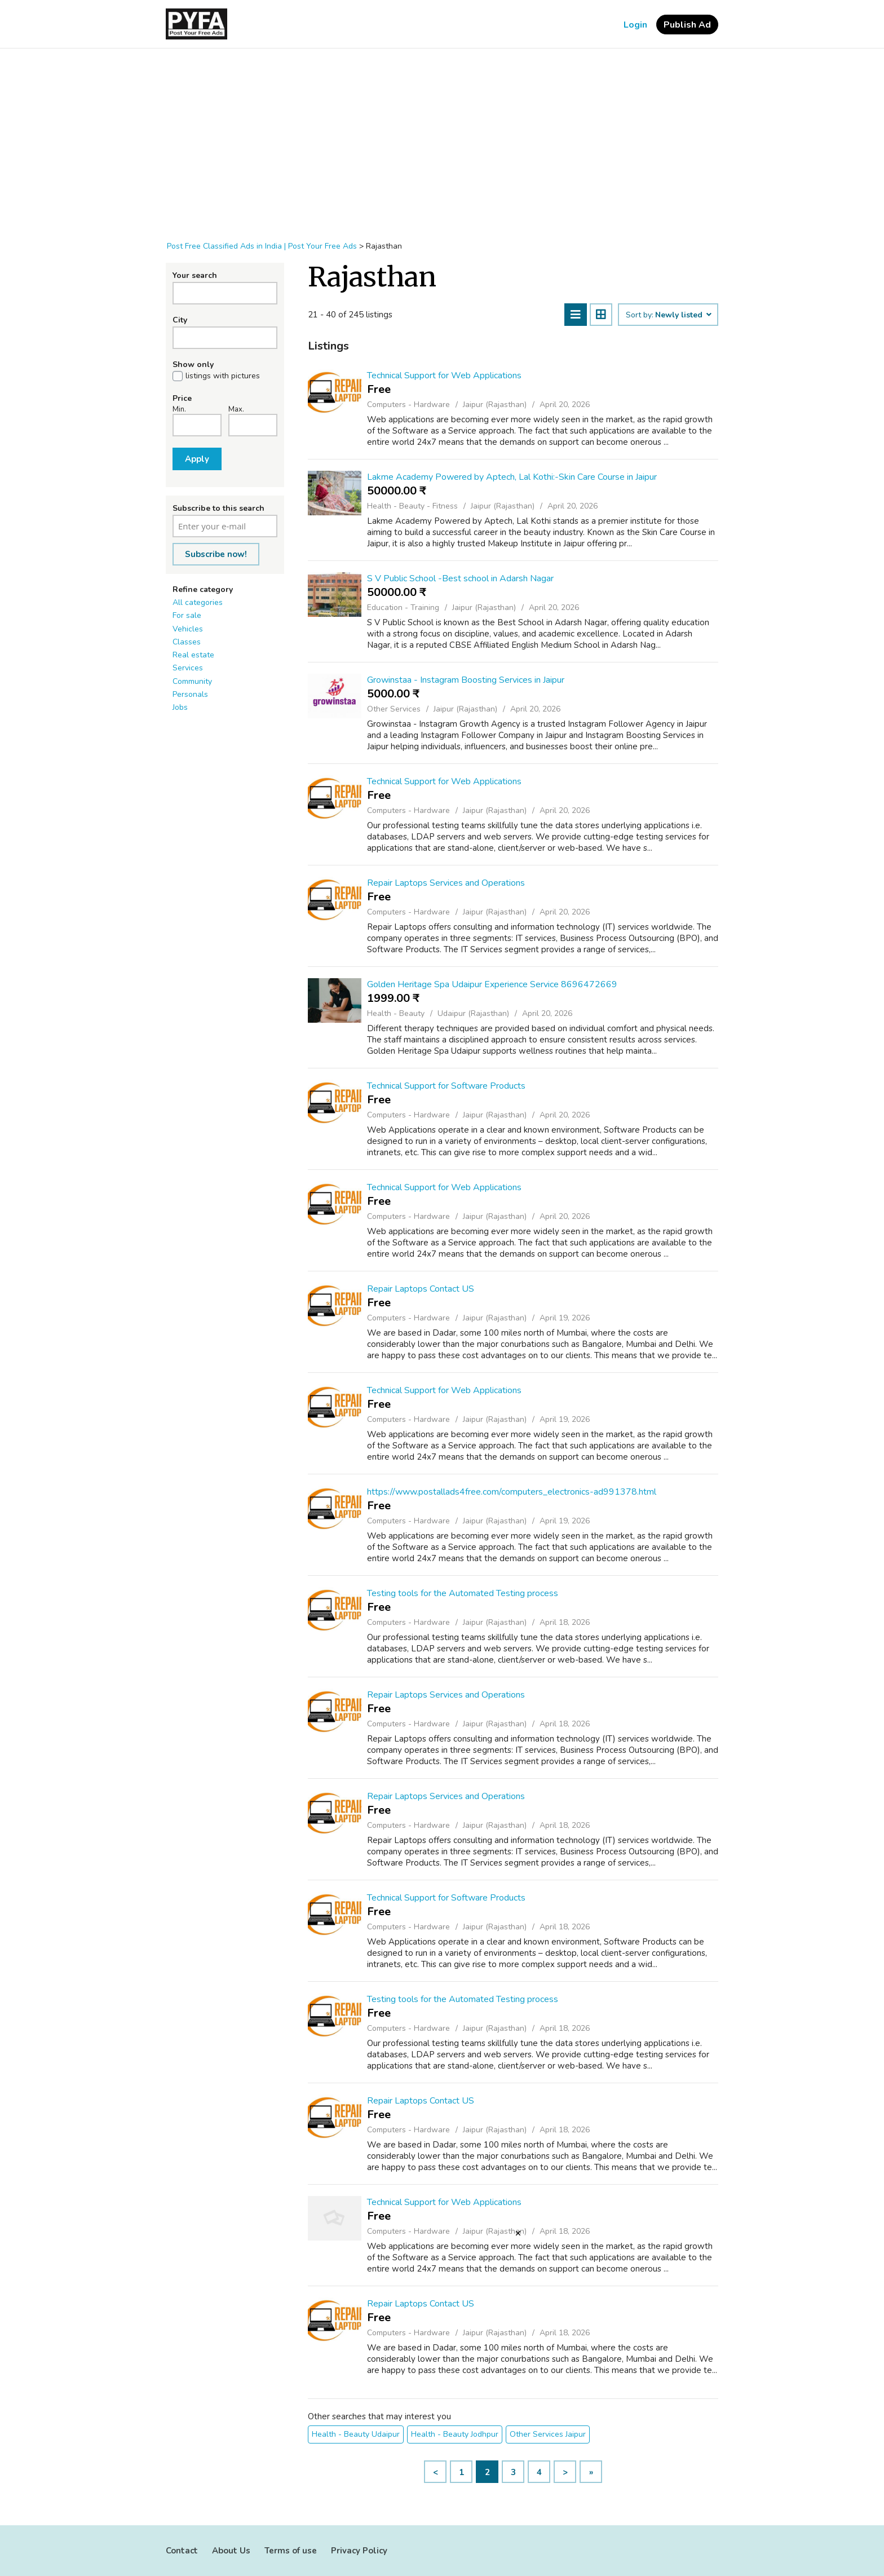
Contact (182, 2550)
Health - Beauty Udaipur (356, 2434)
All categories (198, 602)
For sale (187, 615)
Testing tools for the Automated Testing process (462, 1593)
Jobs (180, 707)
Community (192, 681)
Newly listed (682, 315)
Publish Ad (687, 25)
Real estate (193, 654)
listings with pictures (222, 376)
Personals (190, 694)
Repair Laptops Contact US (420, 1289)
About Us (231, 2550)
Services (188, 667)
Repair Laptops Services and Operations (446, 883)
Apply (197, 459)
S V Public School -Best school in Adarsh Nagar (460, 578)
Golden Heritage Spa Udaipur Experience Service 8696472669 (492, 984)
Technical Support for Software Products (446, 1086)
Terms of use (290, 2550)
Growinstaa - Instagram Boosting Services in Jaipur (465, 680)
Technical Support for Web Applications (444, 375)
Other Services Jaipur (548, 2434)
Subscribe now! (216, 554)
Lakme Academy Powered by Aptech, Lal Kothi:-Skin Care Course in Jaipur (512, 477)
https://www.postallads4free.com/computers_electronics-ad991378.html (511, 1492)
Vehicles (188, 629)
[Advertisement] (442, 139)
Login (635, 25)
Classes (187, 642)
